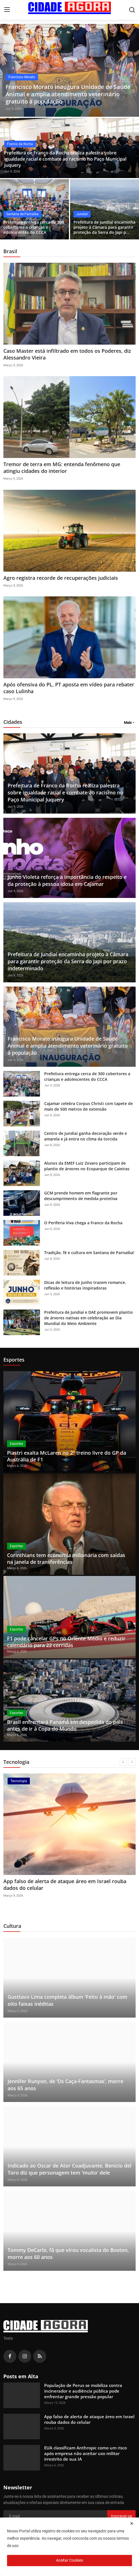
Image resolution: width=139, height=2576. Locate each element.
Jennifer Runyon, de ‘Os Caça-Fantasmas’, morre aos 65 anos (65, 2085)
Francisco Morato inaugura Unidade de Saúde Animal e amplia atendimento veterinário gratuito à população (68, 1045)
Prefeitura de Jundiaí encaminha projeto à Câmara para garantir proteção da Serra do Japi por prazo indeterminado (68, 961)
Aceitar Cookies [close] (69, 2560)
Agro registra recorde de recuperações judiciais (60, 577)
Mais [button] (128, 722)
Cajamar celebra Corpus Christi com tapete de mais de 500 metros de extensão (88, 1106)
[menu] (7, 10)
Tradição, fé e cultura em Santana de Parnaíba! (89, 1252)
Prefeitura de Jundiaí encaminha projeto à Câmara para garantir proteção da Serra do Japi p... (104, 227)
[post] (69, 70)
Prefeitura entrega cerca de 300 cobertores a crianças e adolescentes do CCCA (33, 227)
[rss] (39, 2356)
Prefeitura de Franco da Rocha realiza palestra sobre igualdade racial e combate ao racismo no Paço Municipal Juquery (65, 159)
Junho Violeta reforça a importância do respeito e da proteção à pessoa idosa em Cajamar (67, 880)
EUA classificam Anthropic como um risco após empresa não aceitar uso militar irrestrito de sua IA (85, 2453)
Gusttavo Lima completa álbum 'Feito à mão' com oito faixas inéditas (67, 2000)
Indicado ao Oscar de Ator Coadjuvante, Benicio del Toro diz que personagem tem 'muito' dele (69, 2169)
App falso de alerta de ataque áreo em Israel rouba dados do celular (64, 1884)
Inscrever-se (121, 2516)
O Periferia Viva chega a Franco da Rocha (83, 1222)
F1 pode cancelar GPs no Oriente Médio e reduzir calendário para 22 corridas (66, 1642)
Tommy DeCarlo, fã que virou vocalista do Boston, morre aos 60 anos (68, 2253)
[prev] (123, 1762)
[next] (132, 1762)
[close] (131, 2523)
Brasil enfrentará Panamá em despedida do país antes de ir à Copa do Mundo (65, 1725)
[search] (132, 10)
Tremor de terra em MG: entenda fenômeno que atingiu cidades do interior (61, 467)
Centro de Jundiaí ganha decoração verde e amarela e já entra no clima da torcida (85, 1136)
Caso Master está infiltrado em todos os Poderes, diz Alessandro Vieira (67, 354)
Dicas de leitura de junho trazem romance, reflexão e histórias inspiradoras (85, 1285)
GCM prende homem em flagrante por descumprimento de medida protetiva (80, 1195)
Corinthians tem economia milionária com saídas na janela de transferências (66, 1558)
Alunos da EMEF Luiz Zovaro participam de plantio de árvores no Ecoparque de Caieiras (86, 1165)
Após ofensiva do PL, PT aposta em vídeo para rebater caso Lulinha (68, 688)
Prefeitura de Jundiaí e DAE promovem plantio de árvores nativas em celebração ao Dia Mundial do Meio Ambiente (88, 1318)
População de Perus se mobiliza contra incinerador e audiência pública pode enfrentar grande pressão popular (83, 2390)
